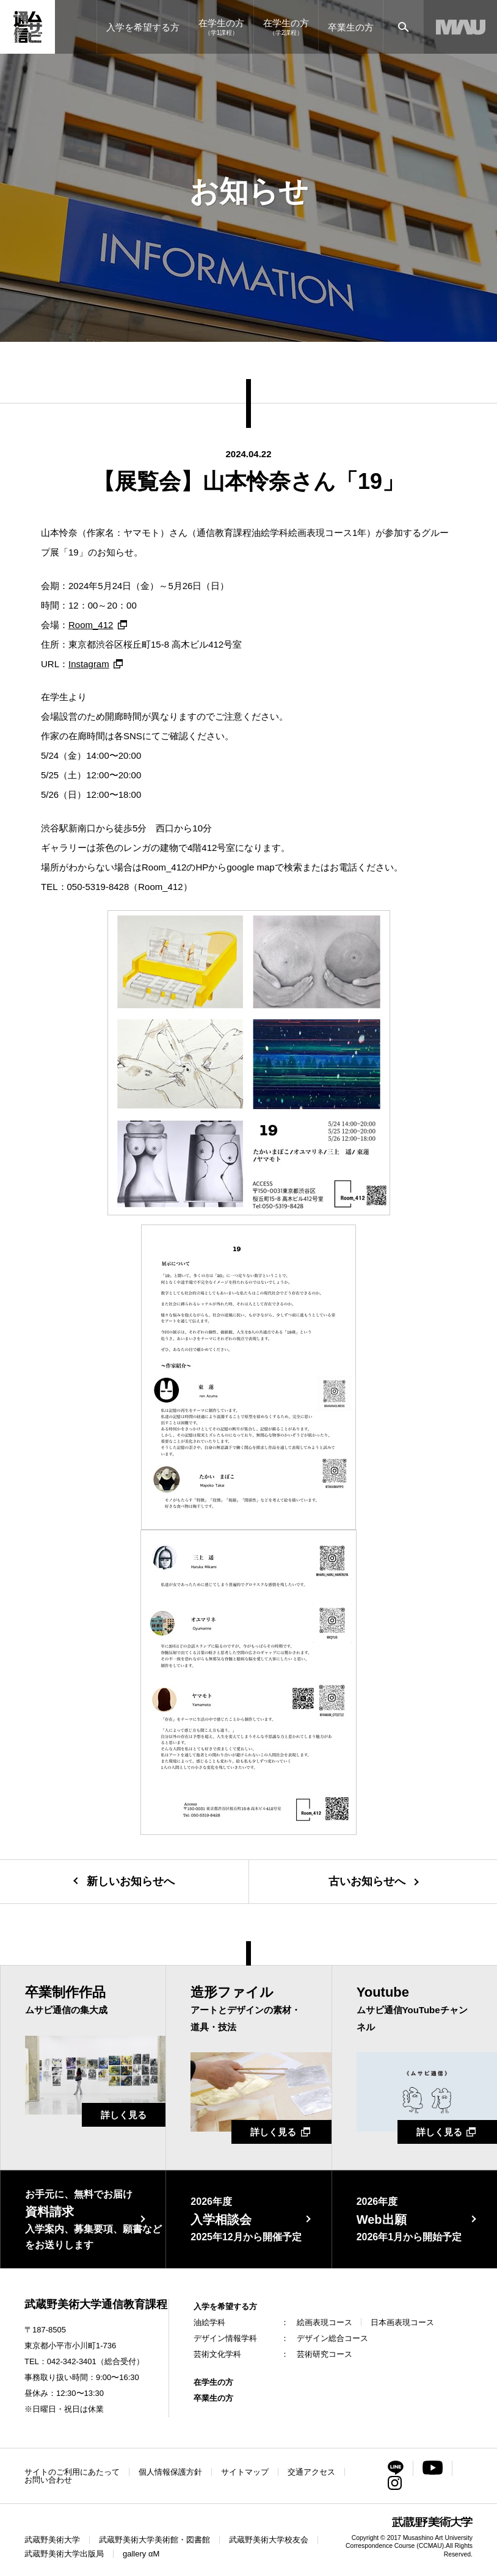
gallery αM (141, 2553)
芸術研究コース (324, 2354)
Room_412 (90, 625)
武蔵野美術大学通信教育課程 (95, 2304)
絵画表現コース (324, 2322)
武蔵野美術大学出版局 (64, 2553)
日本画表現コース (402, 2322)
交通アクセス (311, 2472)
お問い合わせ (48, 2479)
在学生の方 (213, 2382)
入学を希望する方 (225, 2306)
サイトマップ (245, 2472)
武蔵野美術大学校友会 (268, 2539)
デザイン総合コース (332, 2338)
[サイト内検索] (403, 27)
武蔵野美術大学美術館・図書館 (154, 2539)
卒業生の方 (213, 2398)
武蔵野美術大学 (52, 2539)
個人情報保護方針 (170, 2472)
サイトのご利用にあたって (72, 2472)
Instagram (88, 664)
